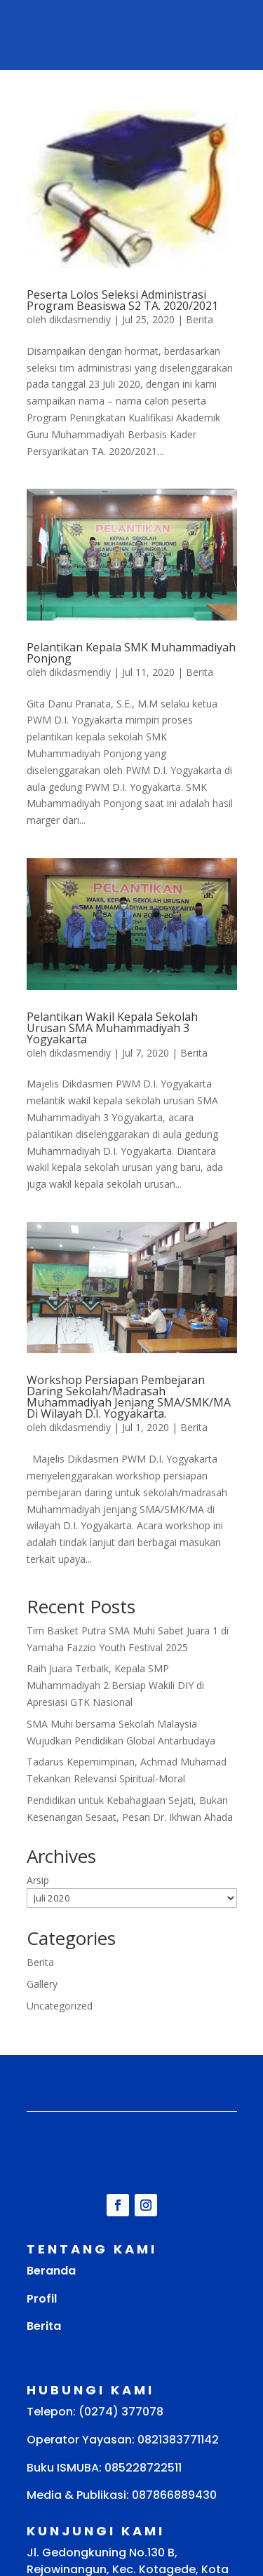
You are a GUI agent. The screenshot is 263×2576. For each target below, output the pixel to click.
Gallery (42, 1984)
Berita (199, 319)
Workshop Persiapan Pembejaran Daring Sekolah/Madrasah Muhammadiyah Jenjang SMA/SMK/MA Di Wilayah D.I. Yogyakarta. (129, 1396)
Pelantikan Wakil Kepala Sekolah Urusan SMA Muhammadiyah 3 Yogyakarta (112, 1028)
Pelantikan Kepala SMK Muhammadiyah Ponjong (131, 652)
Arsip (38, 1880)
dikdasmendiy (80, 319)
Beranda (51, 2271)
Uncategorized (60, 2005)
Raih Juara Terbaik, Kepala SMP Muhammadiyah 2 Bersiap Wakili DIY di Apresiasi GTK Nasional (115, 1685)
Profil (42, 2299)
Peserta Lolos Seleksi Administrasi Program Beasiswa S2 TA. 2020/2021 (122, 300)
